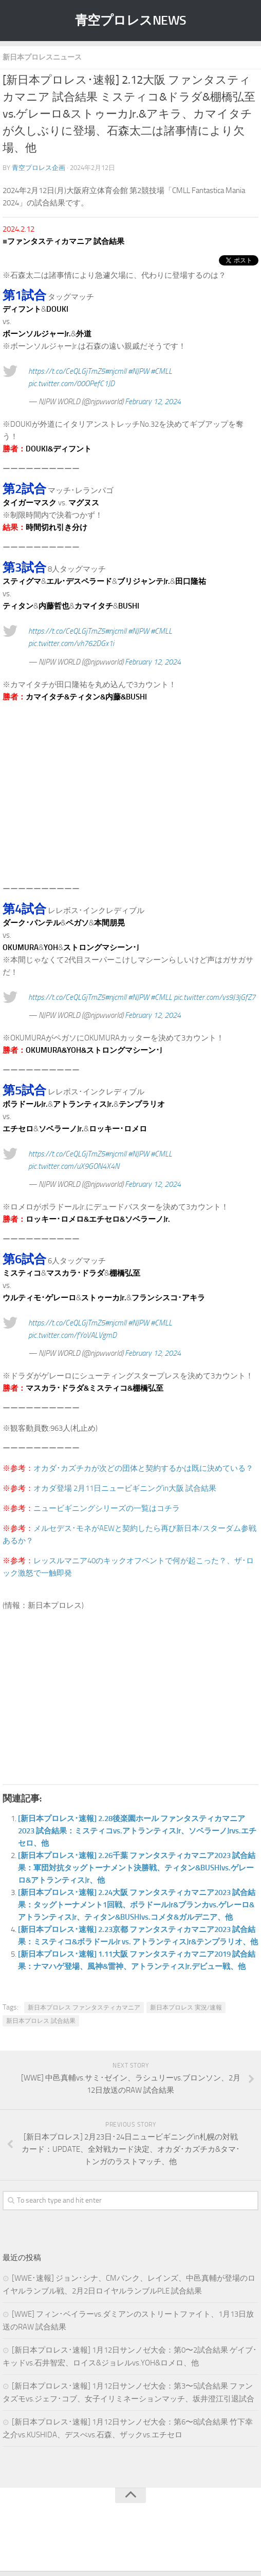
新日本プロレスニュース (42, 57)
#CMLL (161, 371)
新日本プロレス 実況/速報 (186, 2007)
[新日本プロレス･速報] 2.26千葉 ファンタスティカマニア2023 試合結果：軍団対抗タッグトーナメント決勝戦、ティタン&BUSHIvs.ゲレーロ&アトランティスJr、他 (136, 1868)
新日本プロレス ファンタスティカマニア (84, 2007)
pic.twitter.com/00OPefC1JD (71, 383)
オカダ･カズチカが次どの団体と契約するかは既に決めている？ (143, 1468)
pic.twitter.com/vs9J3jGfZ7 (214, 997)
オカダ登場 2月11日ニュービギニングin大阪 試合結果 (124, 1488)
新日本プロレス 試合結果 (41, 2020)
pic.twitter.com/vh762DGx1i (71, 643)
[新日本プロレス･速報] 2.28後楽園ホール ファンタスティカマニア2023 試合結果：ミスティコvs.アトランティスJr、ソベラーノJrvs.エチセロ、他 (137, 1831)
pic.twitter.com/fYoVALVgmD (72, 1335)
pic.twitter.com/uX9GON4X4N (73, 1166)
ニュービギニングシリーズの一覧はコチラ (106, 1508)
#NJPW (138, 371)
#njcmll (115, 371)
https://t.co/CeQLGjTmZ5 (66, 371)
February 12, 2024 (153, 401)
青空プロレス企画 (38, 168)
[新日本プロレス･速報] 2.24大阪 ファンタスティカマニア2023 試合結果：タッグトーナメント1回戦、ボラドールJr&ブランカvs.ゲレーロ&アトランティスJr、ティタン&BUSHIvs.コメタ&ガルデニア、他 (136, 1905)
